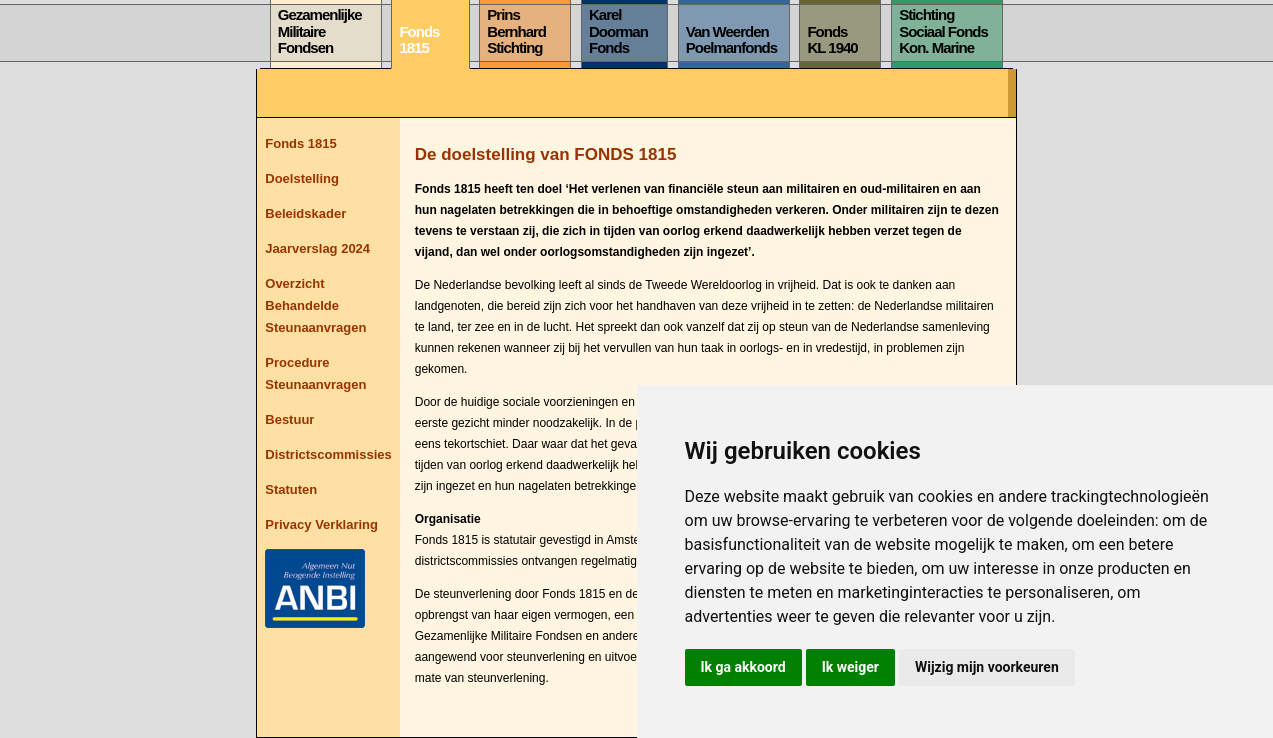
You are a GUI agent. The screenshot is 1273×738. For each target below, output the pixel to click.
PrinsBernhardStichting (516, 31)
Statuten (291, 489)
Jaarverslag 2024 (317, 248)
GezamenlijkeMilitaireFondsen (320, 31)
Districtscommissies (328, 454)
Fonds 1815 (301, 143)
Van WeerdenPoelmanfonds (731, 40)
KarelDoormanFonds (618, 31)
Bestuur (289, 419)
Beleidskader (305, 213)
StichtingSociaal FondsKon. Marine (943, 31)
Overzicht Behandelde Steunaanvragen (315, 305)
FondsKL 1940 (832, 40)
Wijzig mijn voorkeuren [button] (987, 667)
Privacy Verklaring (321, 524)
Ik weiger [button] (850, 667)
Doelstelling (302, 178)
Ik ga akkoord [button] (743, 667)
